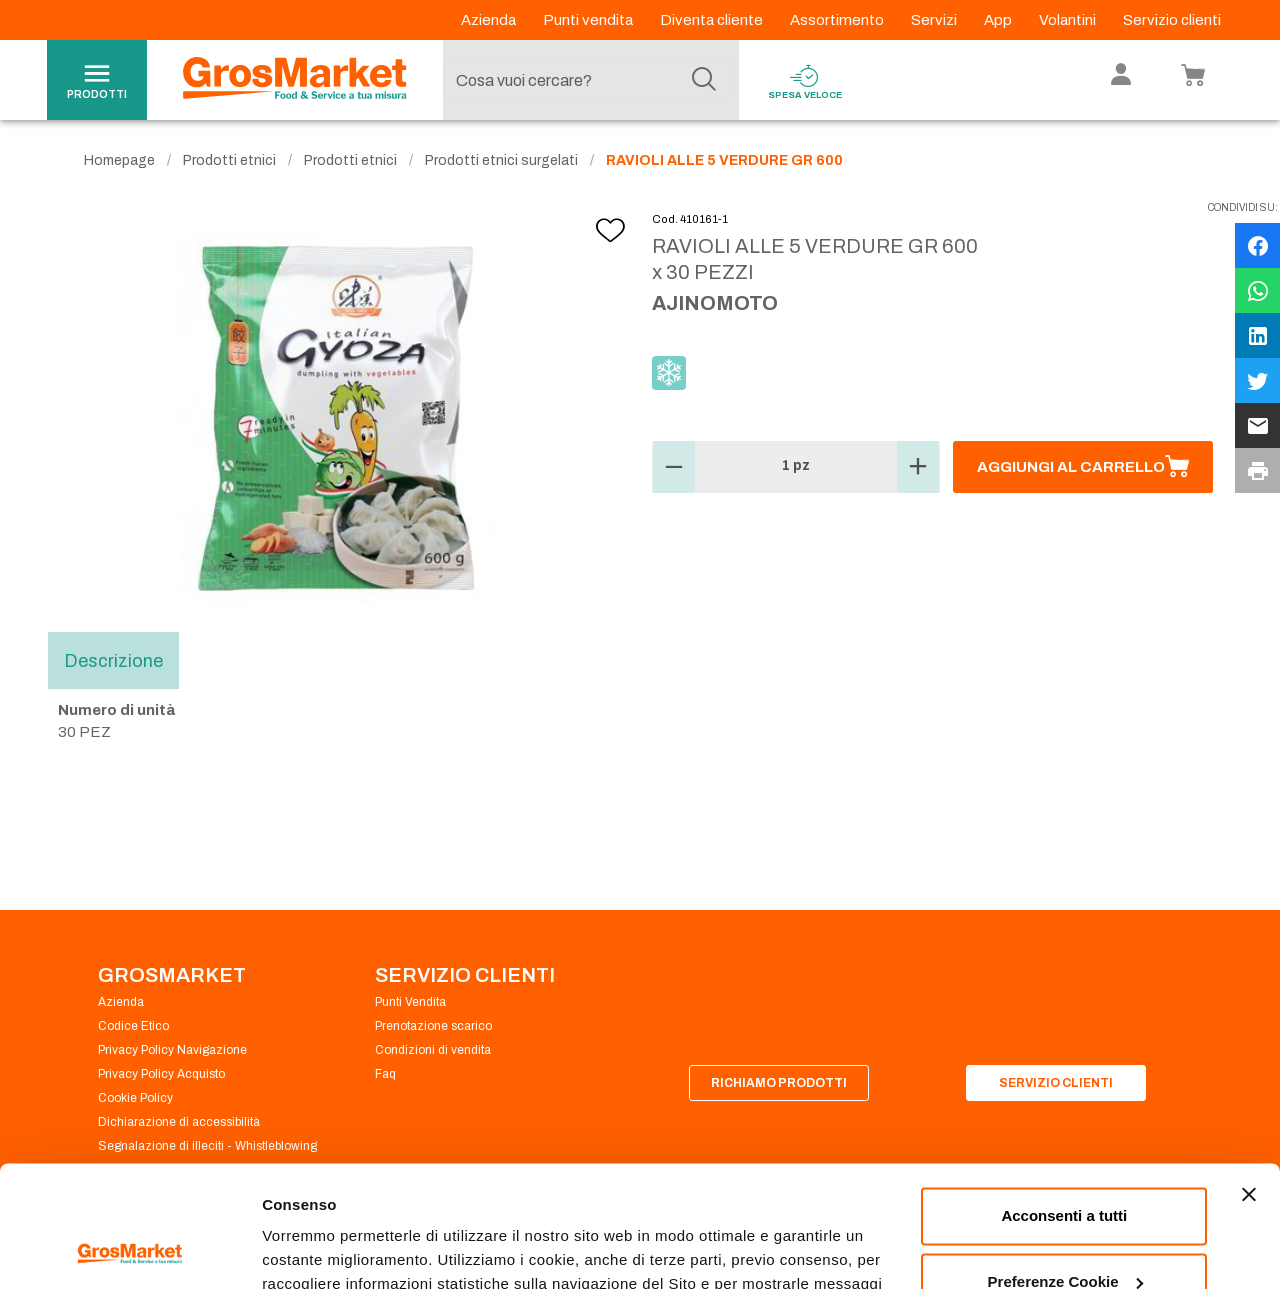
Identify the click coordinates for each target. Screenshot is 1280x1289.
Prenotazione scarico (433, 1026)
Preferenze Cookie (328, 1249)
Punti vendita (589, 20)
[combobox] (586, 80)
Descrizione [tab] (113, 660)
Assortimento (838, 20)
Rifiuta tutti (1064, 1233)
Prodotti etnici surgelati (501, 160)
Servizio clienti (1172, 20)
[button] (674, 467)
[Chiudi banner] (1249, 1081)
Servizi (935, 20)
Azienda (490, 20)
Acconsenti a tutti (1064, 1102)
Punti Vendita (410, 1002)
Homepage (119, 160)
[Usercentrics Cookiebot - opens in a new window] (129, 1250)
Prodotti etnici (229, 160)
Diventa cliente (713, 20)
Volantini (1069, 20)
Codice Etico (133, 1026)
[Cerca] (704, 80)
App (999, 20)
